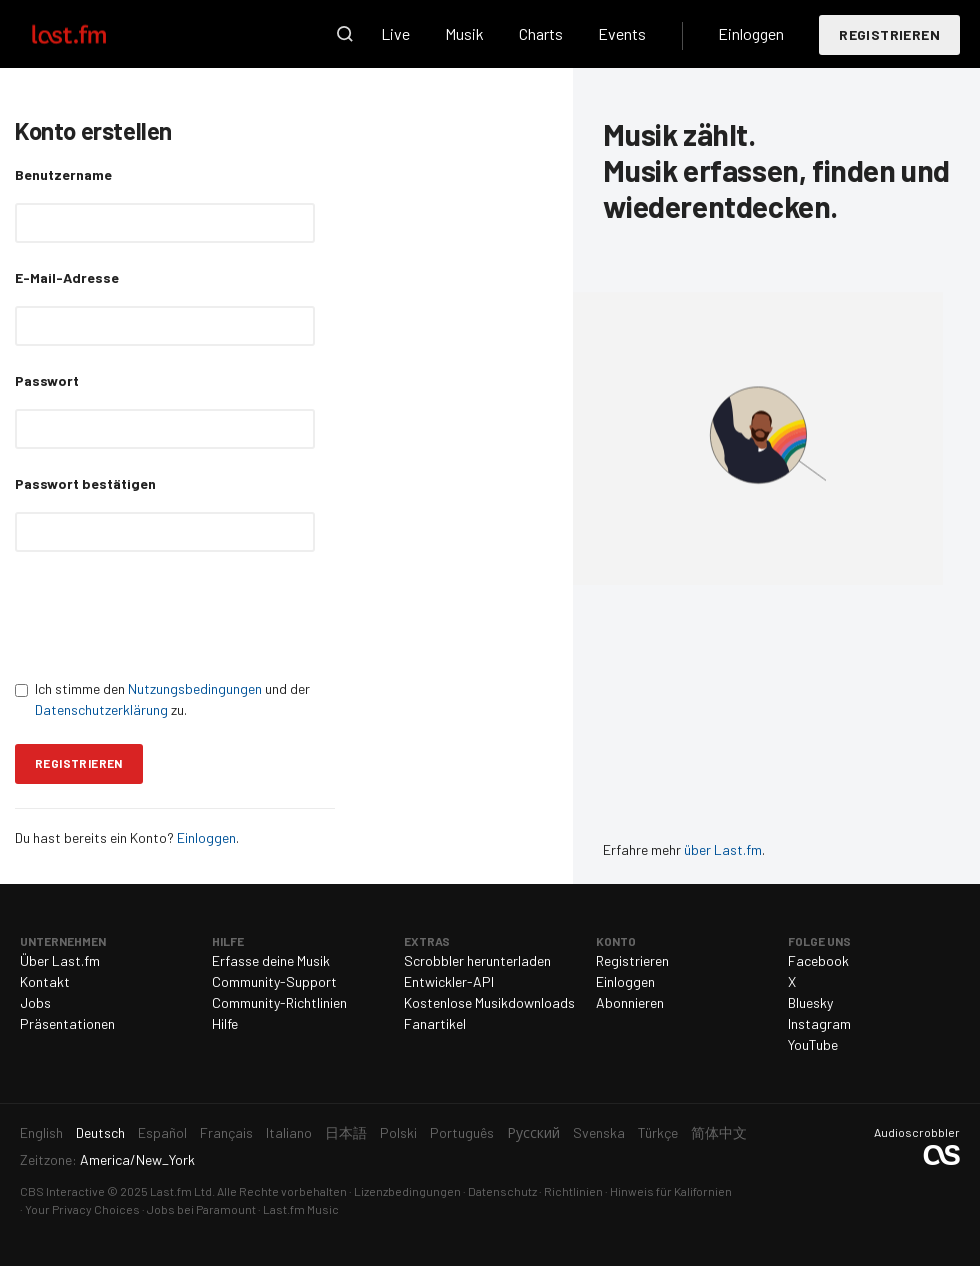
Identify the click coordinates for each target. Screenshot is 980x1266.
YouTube (813, 1044)
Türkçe (658, 1132)
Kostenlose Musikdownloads (489, 1002)
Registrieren (889, 34)
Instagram (819, 1023)
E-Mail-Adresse (67, 277)
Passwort (47, 380)
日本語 (346, 1132)
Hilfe (225, 1023)
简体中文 (719, 1132)
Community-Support (274, 981)
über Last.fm (723, 849)
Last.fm (92, 34)
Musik (464, 33)
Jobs (35, 1002)
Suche (345, 34)
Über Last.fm (60, 960)
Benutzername (63, 174)
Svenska (599, 1132)
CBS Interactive (62, 1191)
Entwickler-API (449, 981)
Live (395, 33)
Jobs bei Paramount (201, 1209)
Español (162, 1132)
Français (226, 1132)
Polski (398, 1132)
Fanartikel (435, 1023)
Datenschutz (502, 1191)
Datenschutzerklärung (101, 709)
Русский (533, 1132)
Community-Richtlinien (279, 1002)
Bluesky (810, 1002)
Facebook (818, 960)
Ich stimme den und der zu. (162, 699)
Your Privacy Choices (82, 1209)
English (41, 1132)
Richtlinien (573, 1191)
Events (622, 33)
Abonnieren (630, 1002)
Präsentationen (67, 1023)
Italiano (289, 1132)
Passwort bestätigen (85, 483)
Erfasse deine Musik (271, 960)
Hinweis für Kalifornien (671, 1191)
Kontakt (45, 981)
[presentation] (167, 615)
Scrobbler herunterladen (477, 960)
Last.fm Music (301, 1209)
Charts (541, 33)
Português (462, 1132)
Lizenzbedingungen (407, 1191)
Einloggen (751, 33)
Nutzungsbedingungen (195, 688)
